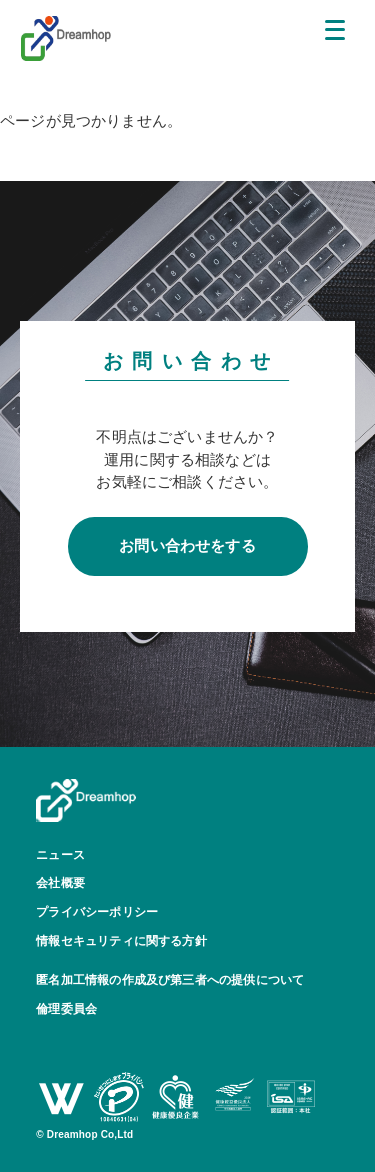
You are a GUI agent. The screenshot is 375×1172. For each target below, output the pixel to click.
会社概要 (60, 883)
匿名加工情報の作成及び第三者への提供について (170, 980)
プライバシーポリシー (97, 912)
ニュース (60, 855)
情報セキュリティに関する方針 (121, 941)
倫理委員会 (66, 1009)
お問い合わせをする (187, 545)
